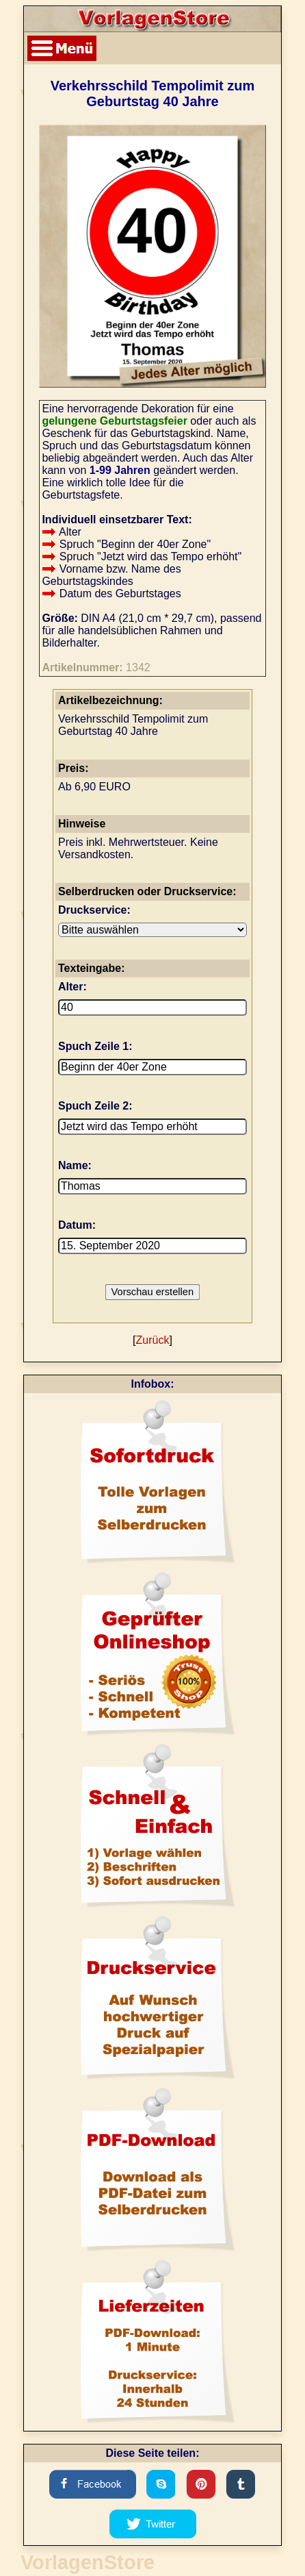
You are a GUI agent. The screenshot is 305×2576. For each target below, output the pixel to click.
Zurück (153, 1340)
